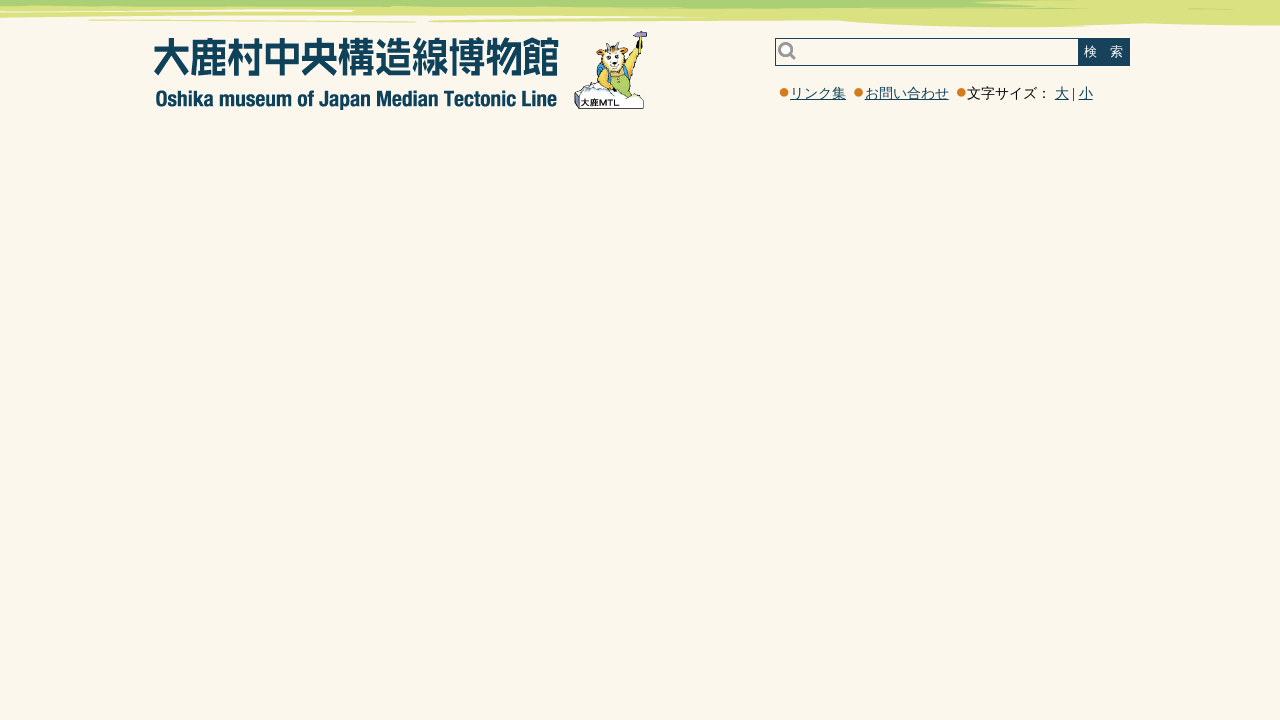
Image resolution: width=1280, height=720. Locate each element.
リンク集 (818, 93)
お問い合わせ (907, 93)
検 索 (1103, 51)
